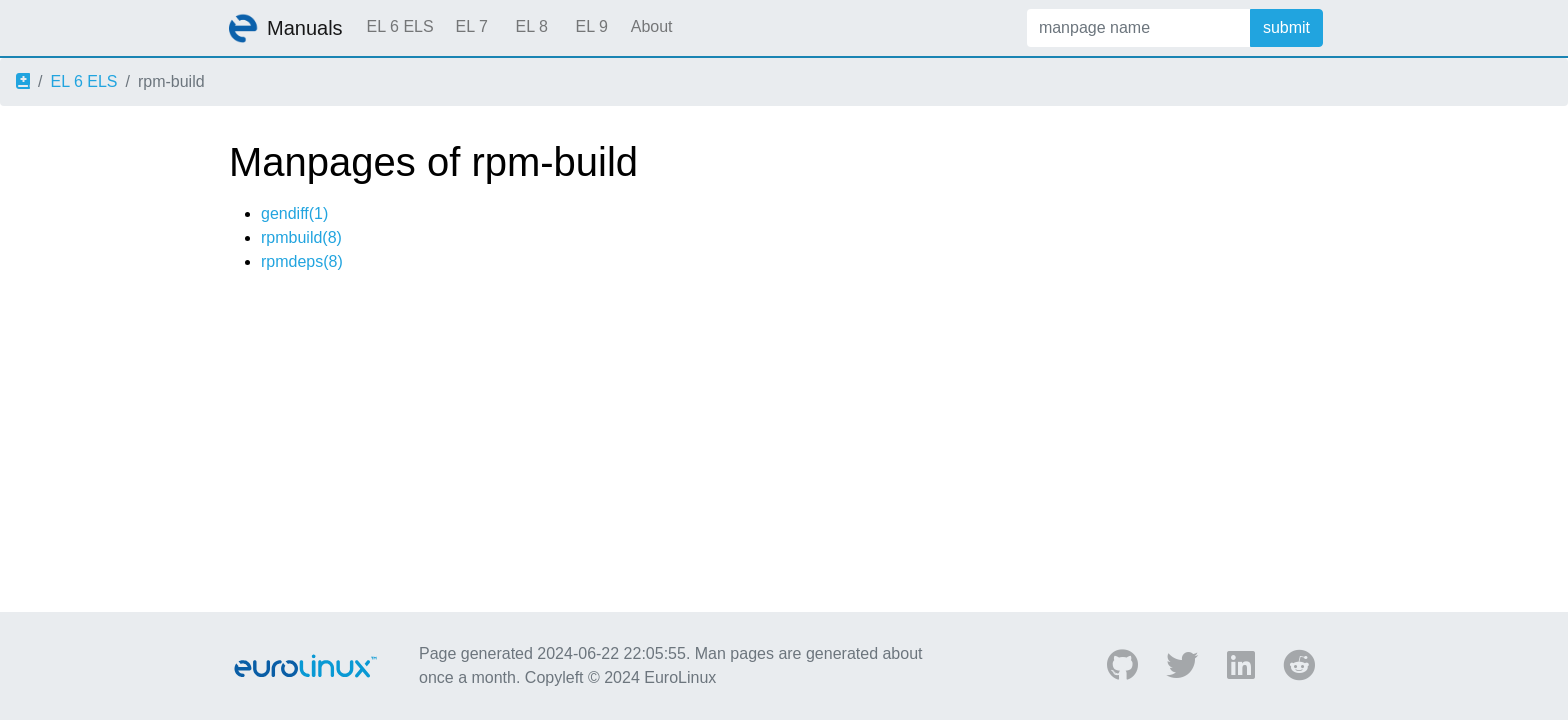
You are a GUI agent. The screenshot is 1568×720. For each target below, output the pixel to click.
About (652, 26)
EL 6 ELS (400, 26)
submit (1286, 27)
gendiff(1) (294, 213)
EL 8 (531, 26)
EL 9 (591, 26)
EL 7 (471, 26)
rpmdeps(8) (302, 261)
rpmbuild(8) (301, 237)
